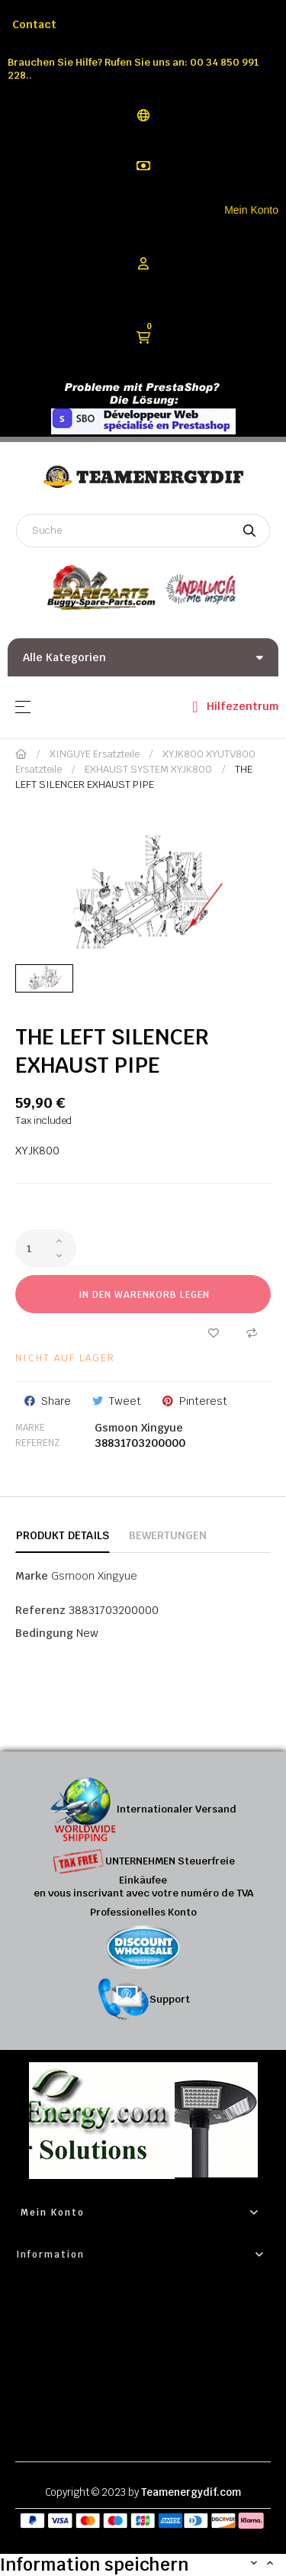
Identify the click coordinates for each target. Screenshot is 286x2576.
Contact (34, 24)
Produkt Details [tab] (62, 1535)
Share (56, 1401)
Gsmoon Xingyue (139, 1428)
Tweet (125, 1401)
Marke (30, 1428)
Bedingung (44, 1633)
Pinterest (203, 1401)
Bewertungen (168, 1535)
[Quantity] (45, 1248)
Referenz (37, 1443)
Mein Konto (251, 210)
